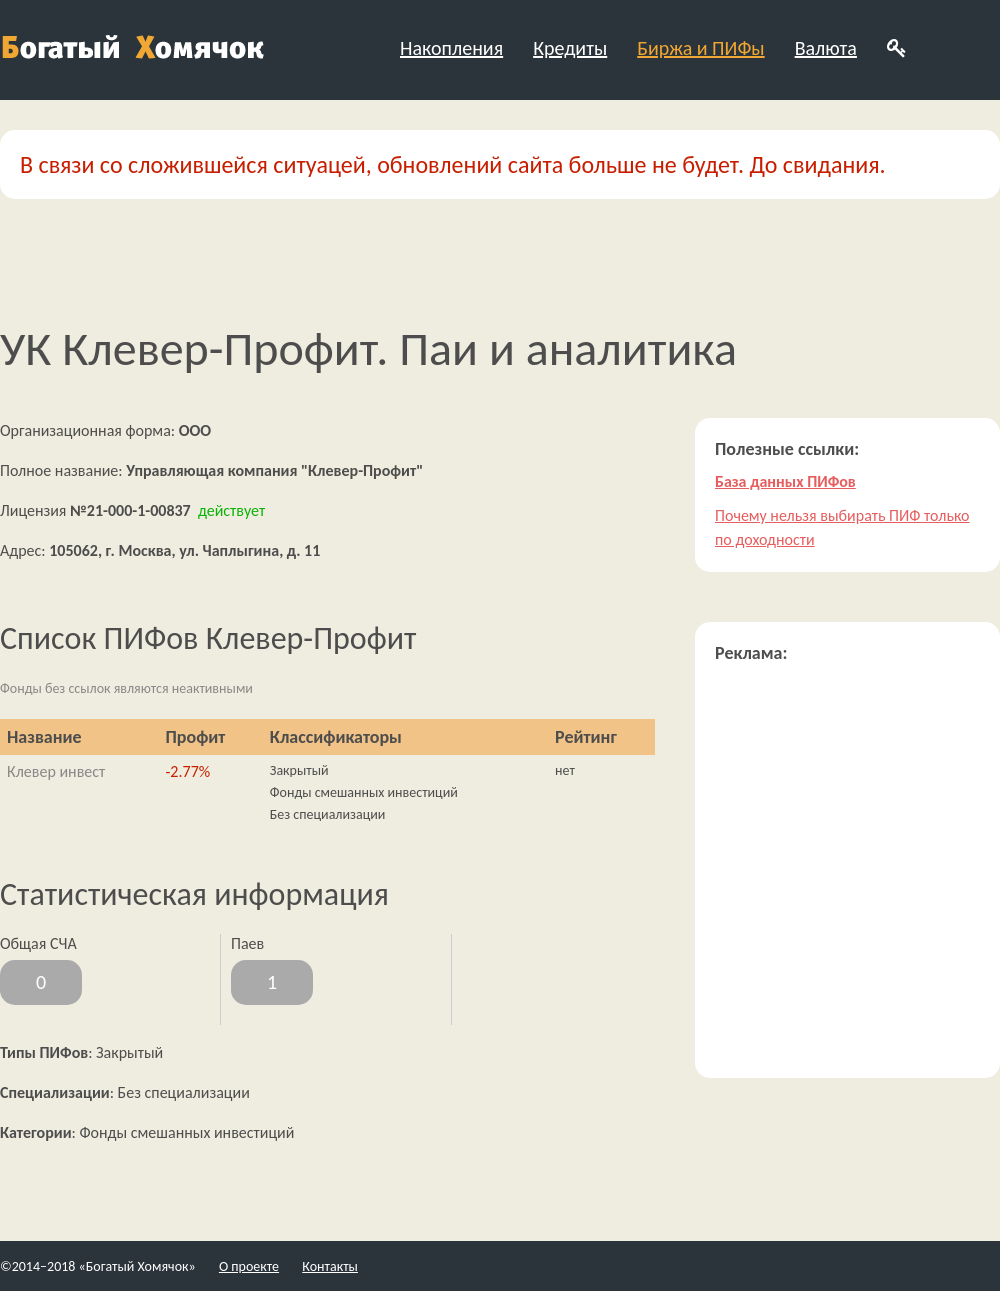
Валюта (826, 48)
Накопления (451, 48)
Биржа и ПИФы (700, 48)
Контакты (330, 1266)
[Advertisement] (187, 870)
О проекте (249, 1266)
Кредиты (570, 48)
